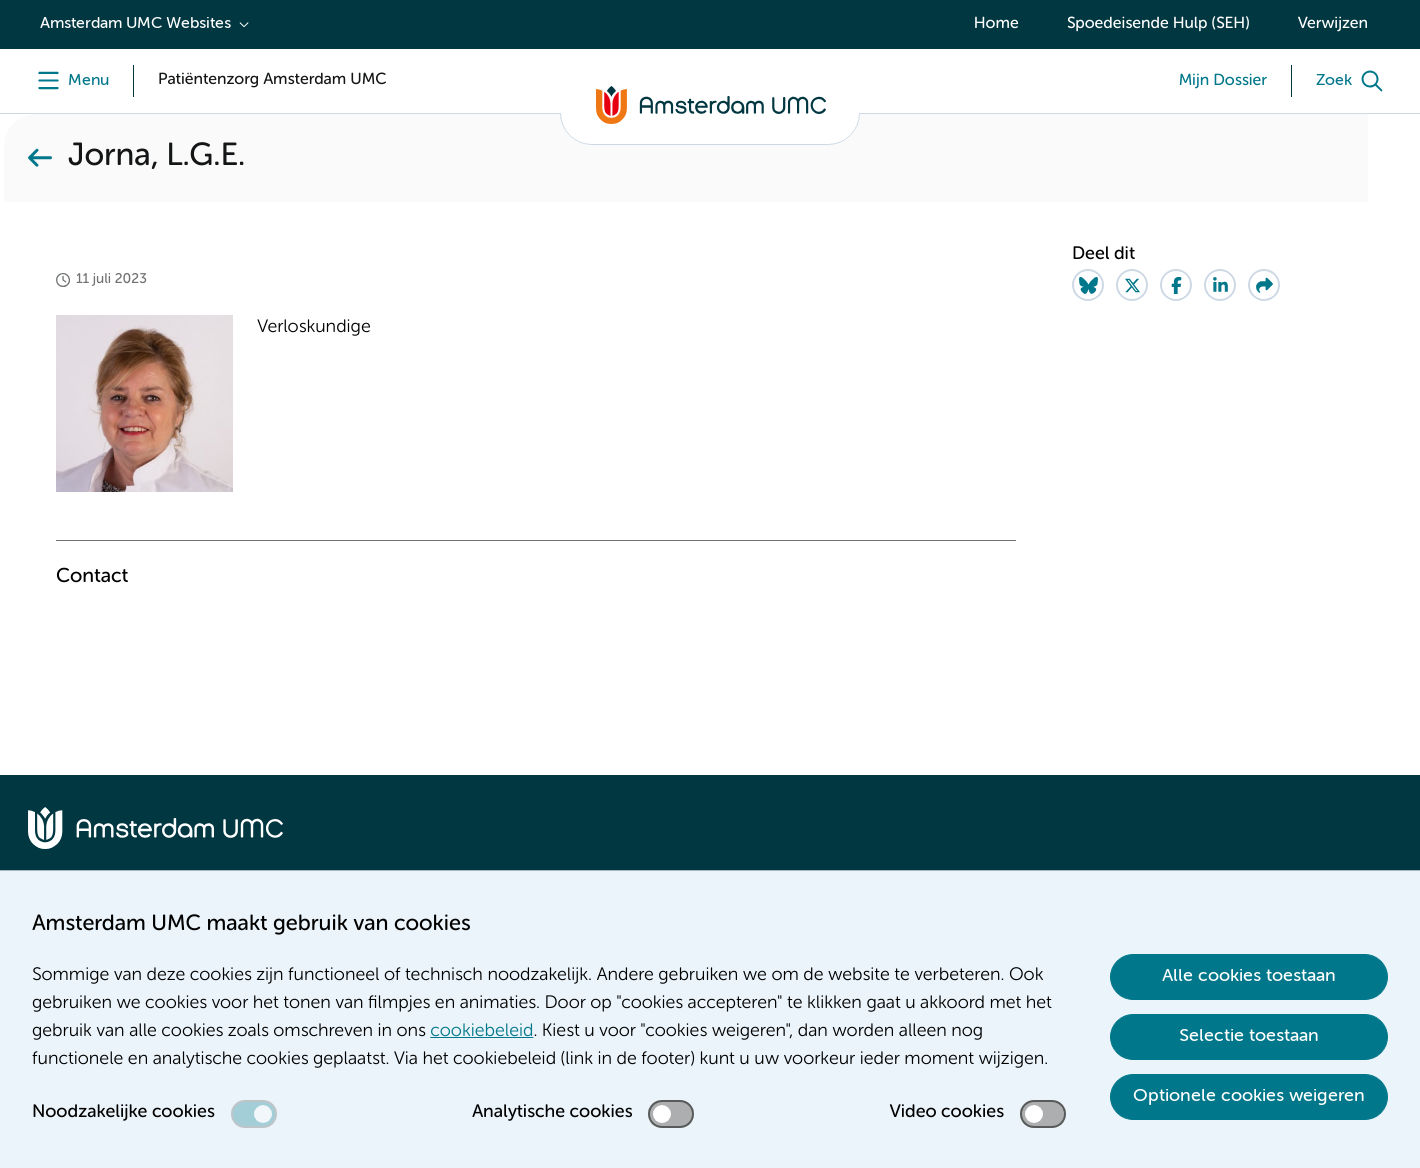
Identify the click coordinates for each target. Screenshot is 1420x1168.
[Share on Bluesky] (1088, 285)
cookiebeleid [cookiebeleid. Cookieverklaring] (481, 1032)
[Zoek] (1354, 81)
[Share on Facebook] (1176, 285)
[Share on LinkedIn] (1220, 285)
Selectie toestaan (1249, 1036)
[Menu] (68, 81)
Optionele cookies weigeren (1249, 1096)
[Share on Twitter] (1132, 285)
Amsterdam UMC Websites (135, 24)
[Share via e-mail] (1264, 285)
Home (996, 24)
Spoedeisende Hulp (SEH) (1158, 24)
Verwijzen (1333, 24)
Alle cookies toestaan (1249, 976)
